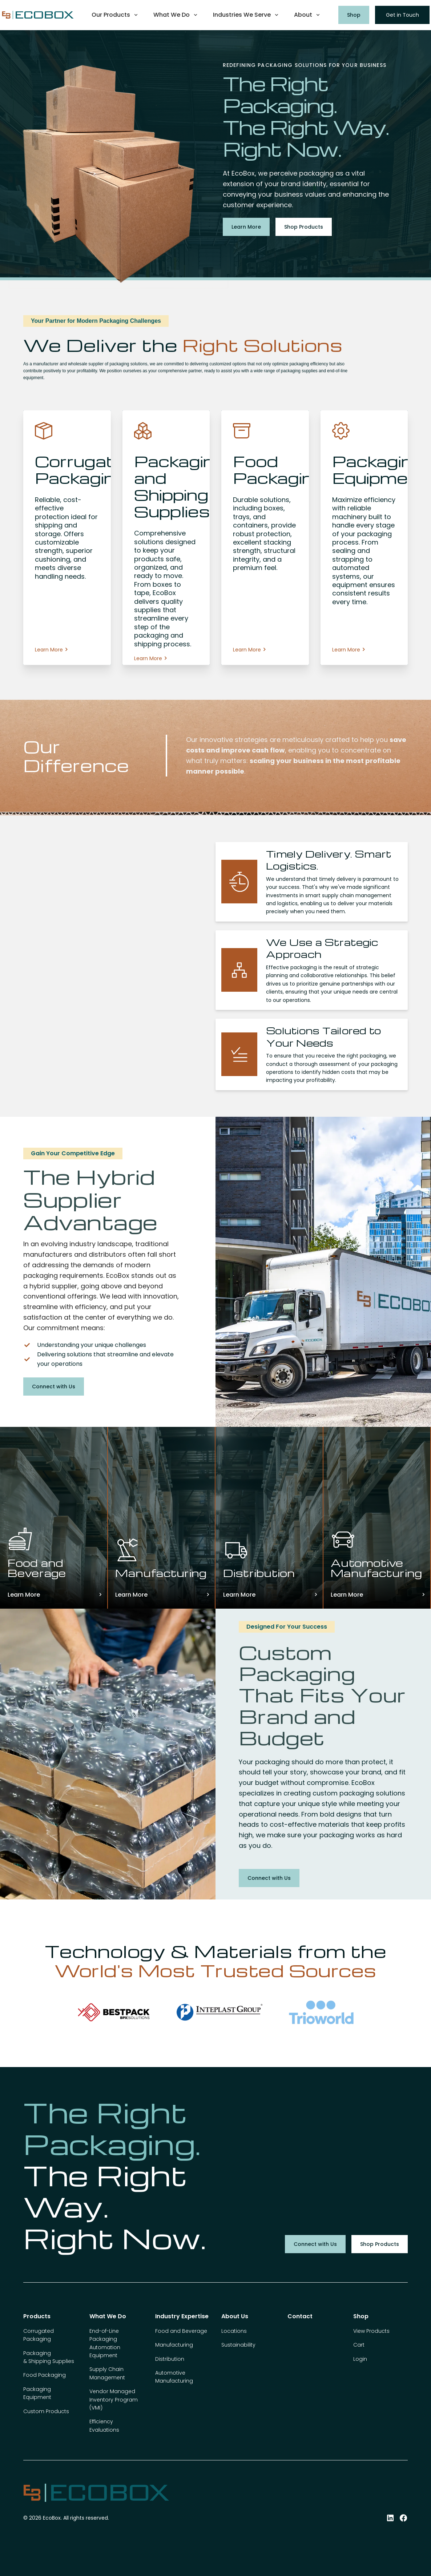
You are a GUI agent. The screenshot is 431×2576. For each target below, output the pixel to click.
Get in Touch (402, 15)
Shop (353, 15)
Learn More (246, 226)
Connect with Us (53, 1386)
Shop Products (303, 226)
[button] (115, 15)
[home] (37, 15)
